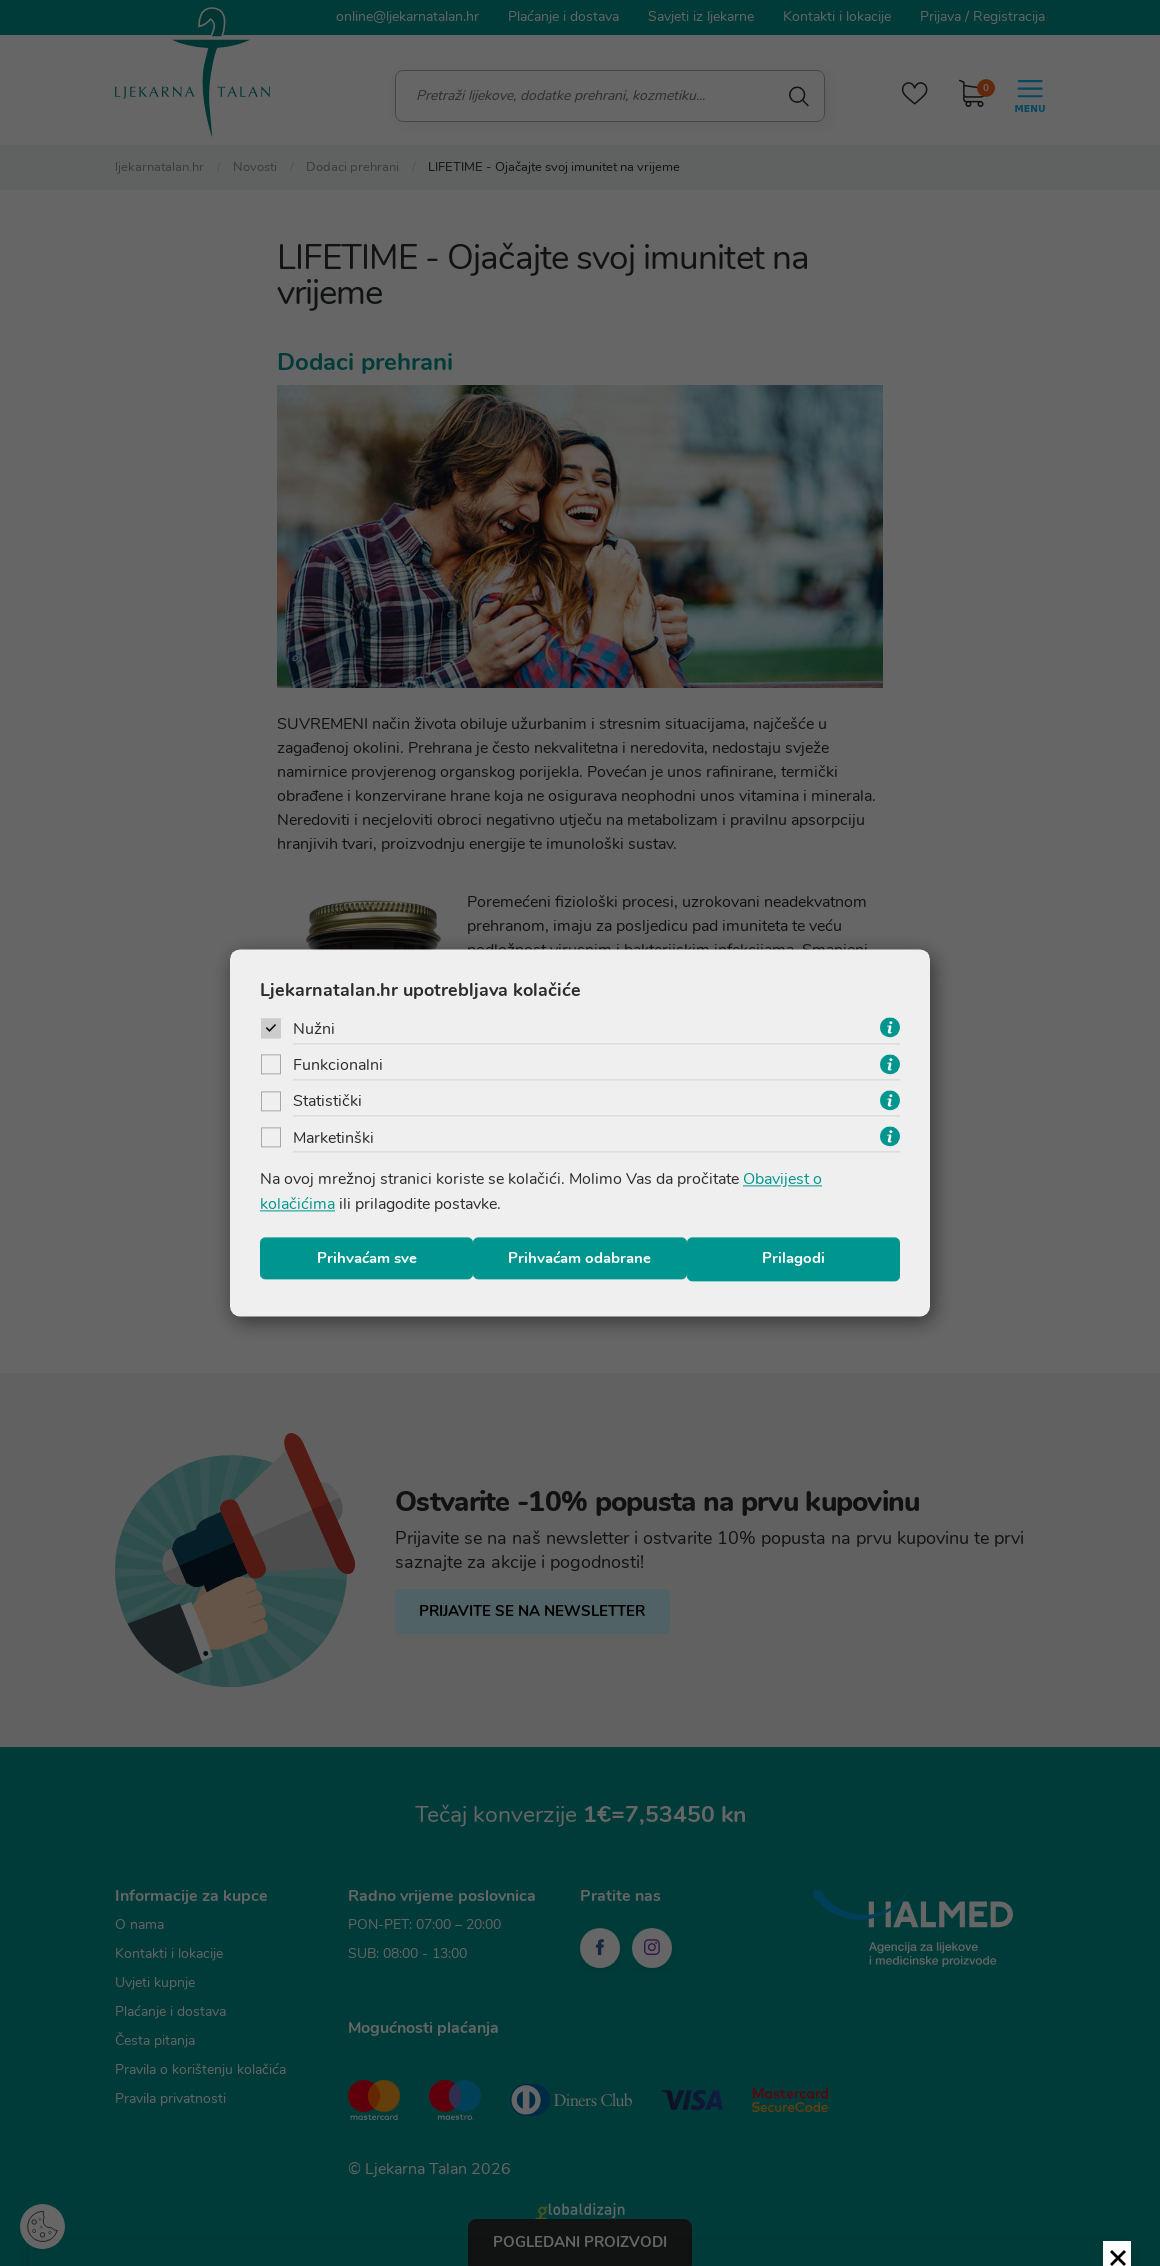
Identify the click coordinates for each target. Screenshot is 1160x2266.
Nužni (314, 1030)
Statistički (327, 1104)
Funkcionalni (338, 1067)
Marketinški (333, 1141)
